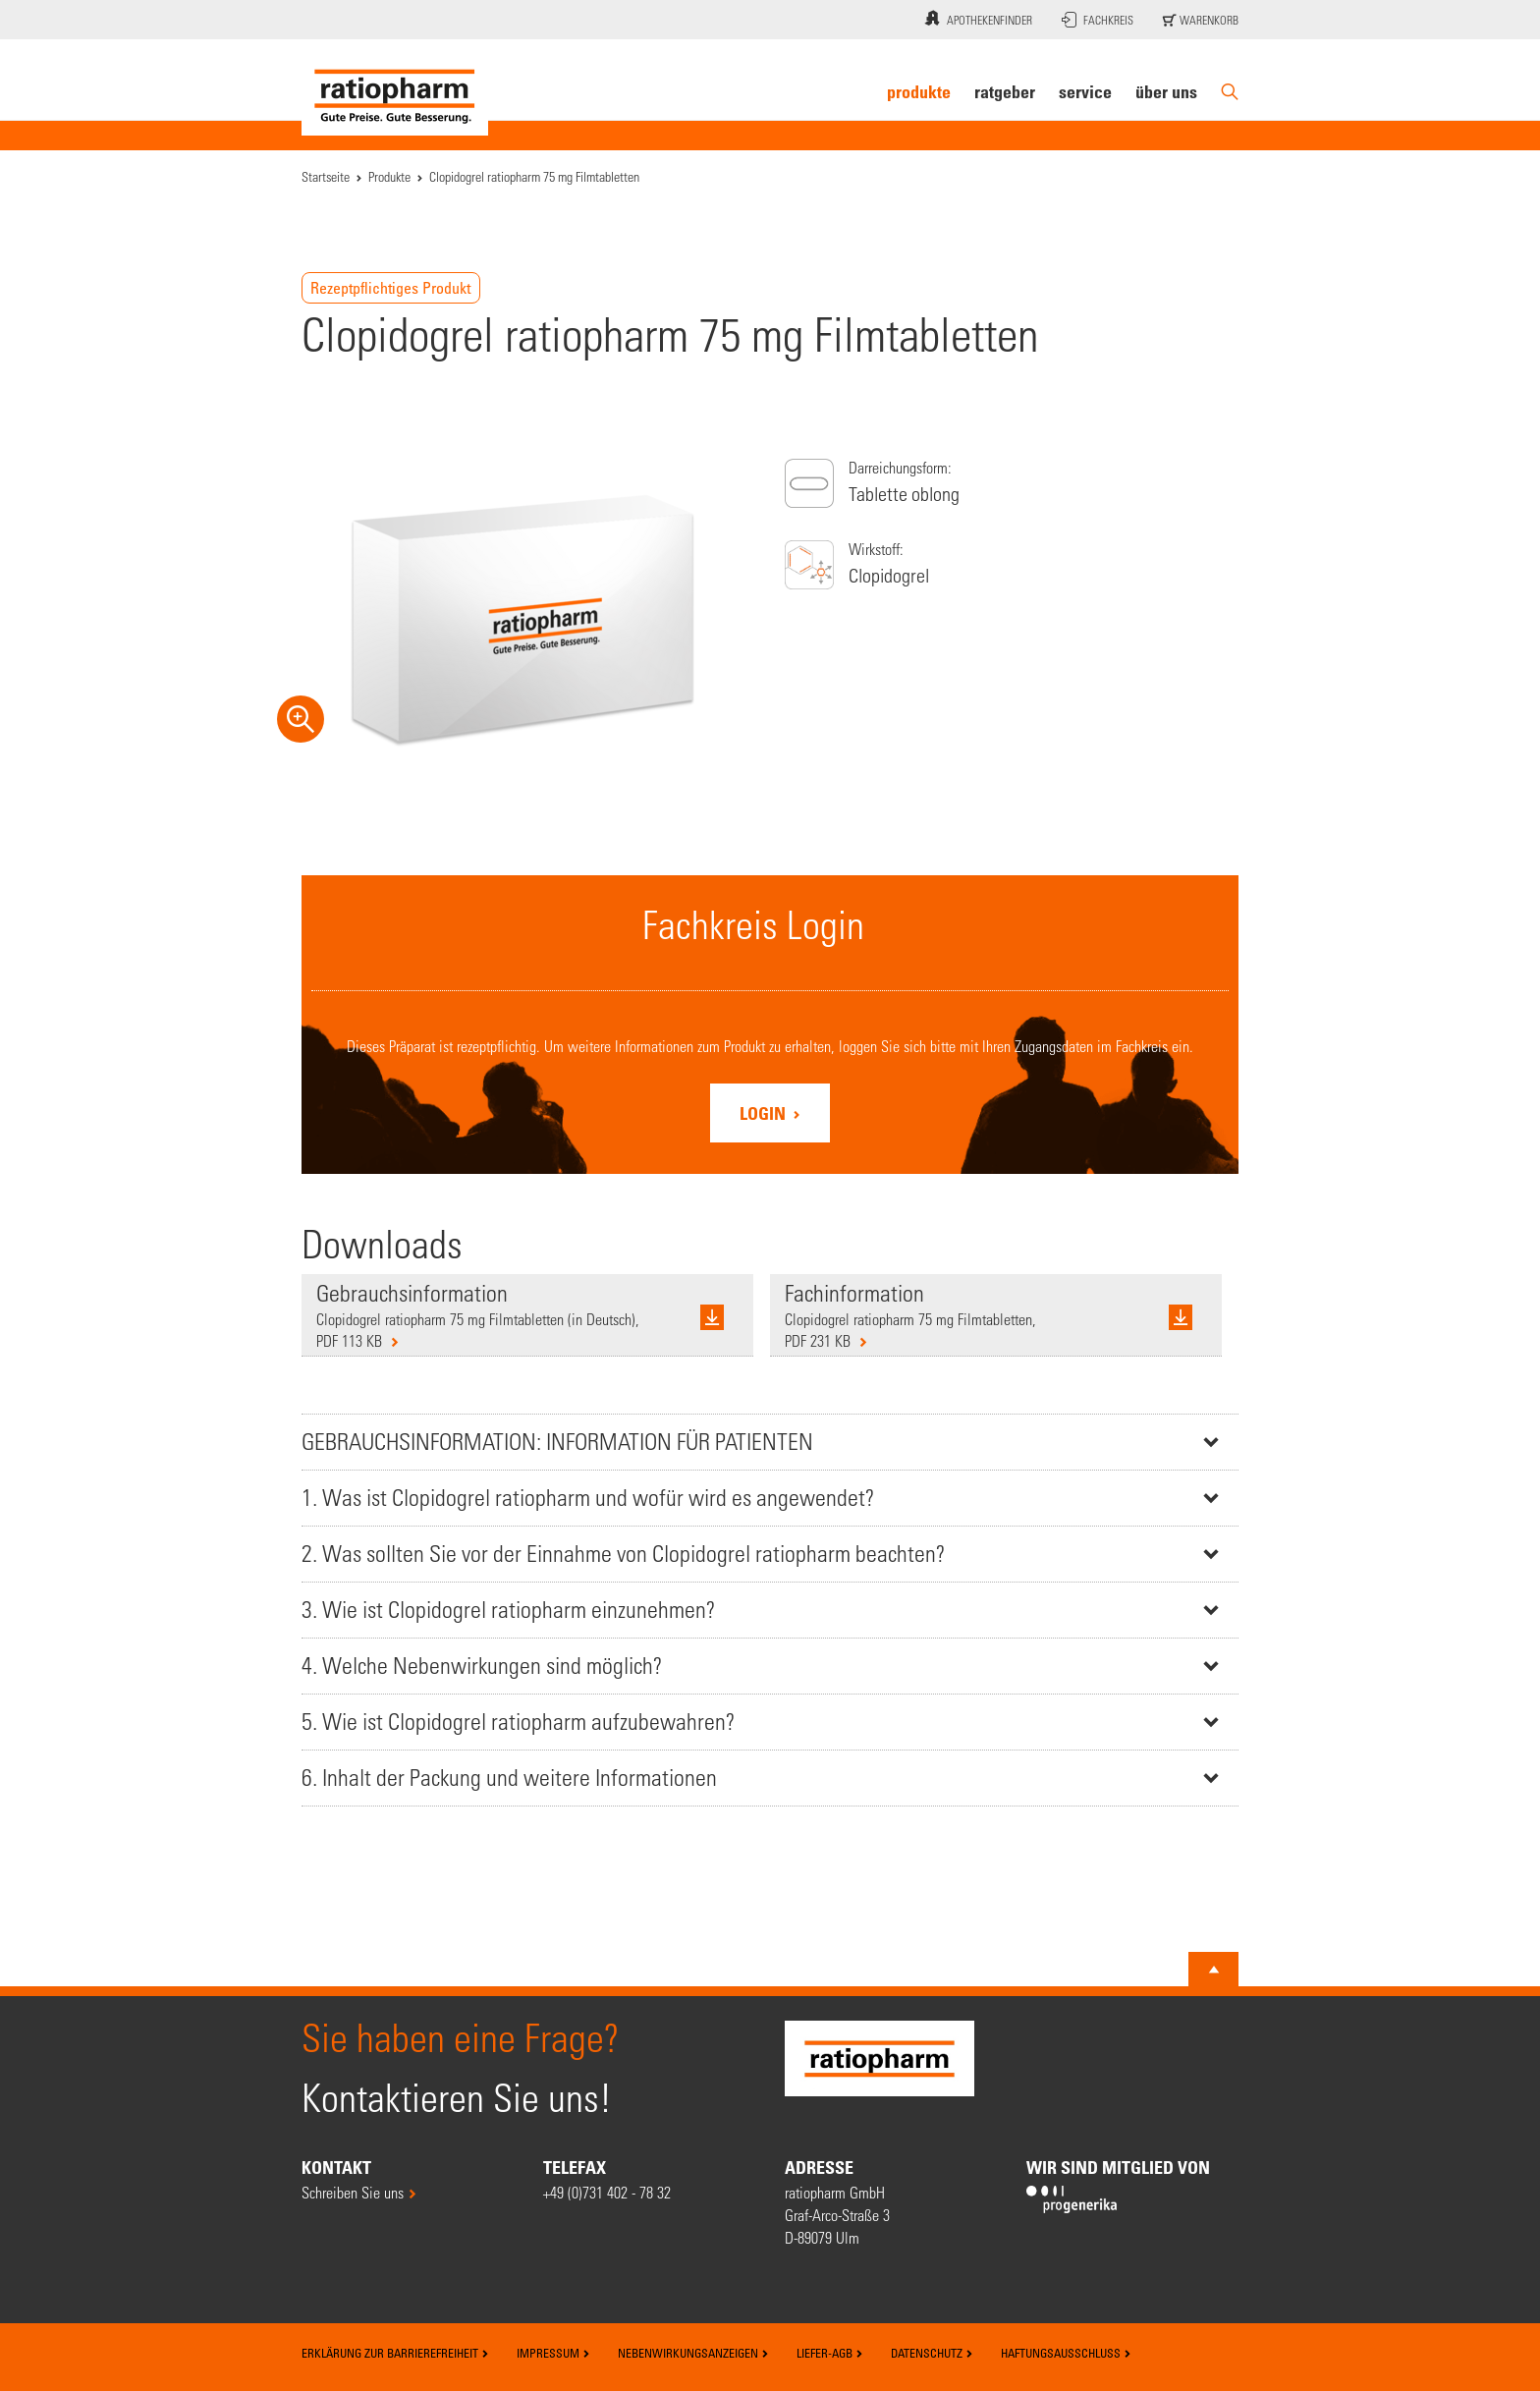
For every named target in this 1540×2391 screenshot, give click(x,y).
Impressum (553, 2353)
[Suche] (1229, 92)
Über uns (1166, 91)
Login (765, 1113)
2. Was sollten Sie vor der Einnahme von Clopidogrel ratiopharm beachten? (623, 1553)
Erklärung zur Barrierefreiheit (395, 2353)
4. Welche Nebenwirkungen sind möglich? (482, 1665)
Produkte (919, 91)
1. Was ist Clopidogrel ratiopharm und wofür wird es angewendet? (588, 1497)
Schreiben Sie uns (353, 2192)
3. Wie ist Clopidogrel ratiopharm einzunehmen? (508, 1609)
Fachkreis (1097, 20)
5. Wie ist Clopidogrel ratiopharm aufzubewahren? (518, 1721)
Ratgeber (1004, 91)
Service (1085, 91)
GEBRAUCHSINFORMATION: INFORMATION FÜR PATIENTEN (557, 1441)
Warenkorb (1200, 20)
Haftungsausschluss (1066, 2353)
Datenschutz (932, 2353)
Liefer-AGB (830, 2353)
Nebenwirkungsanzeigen (693, 2353)
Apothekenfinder (976, 17)
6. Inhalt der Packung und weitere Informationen (509, 1777)
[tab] (770, 1442)
